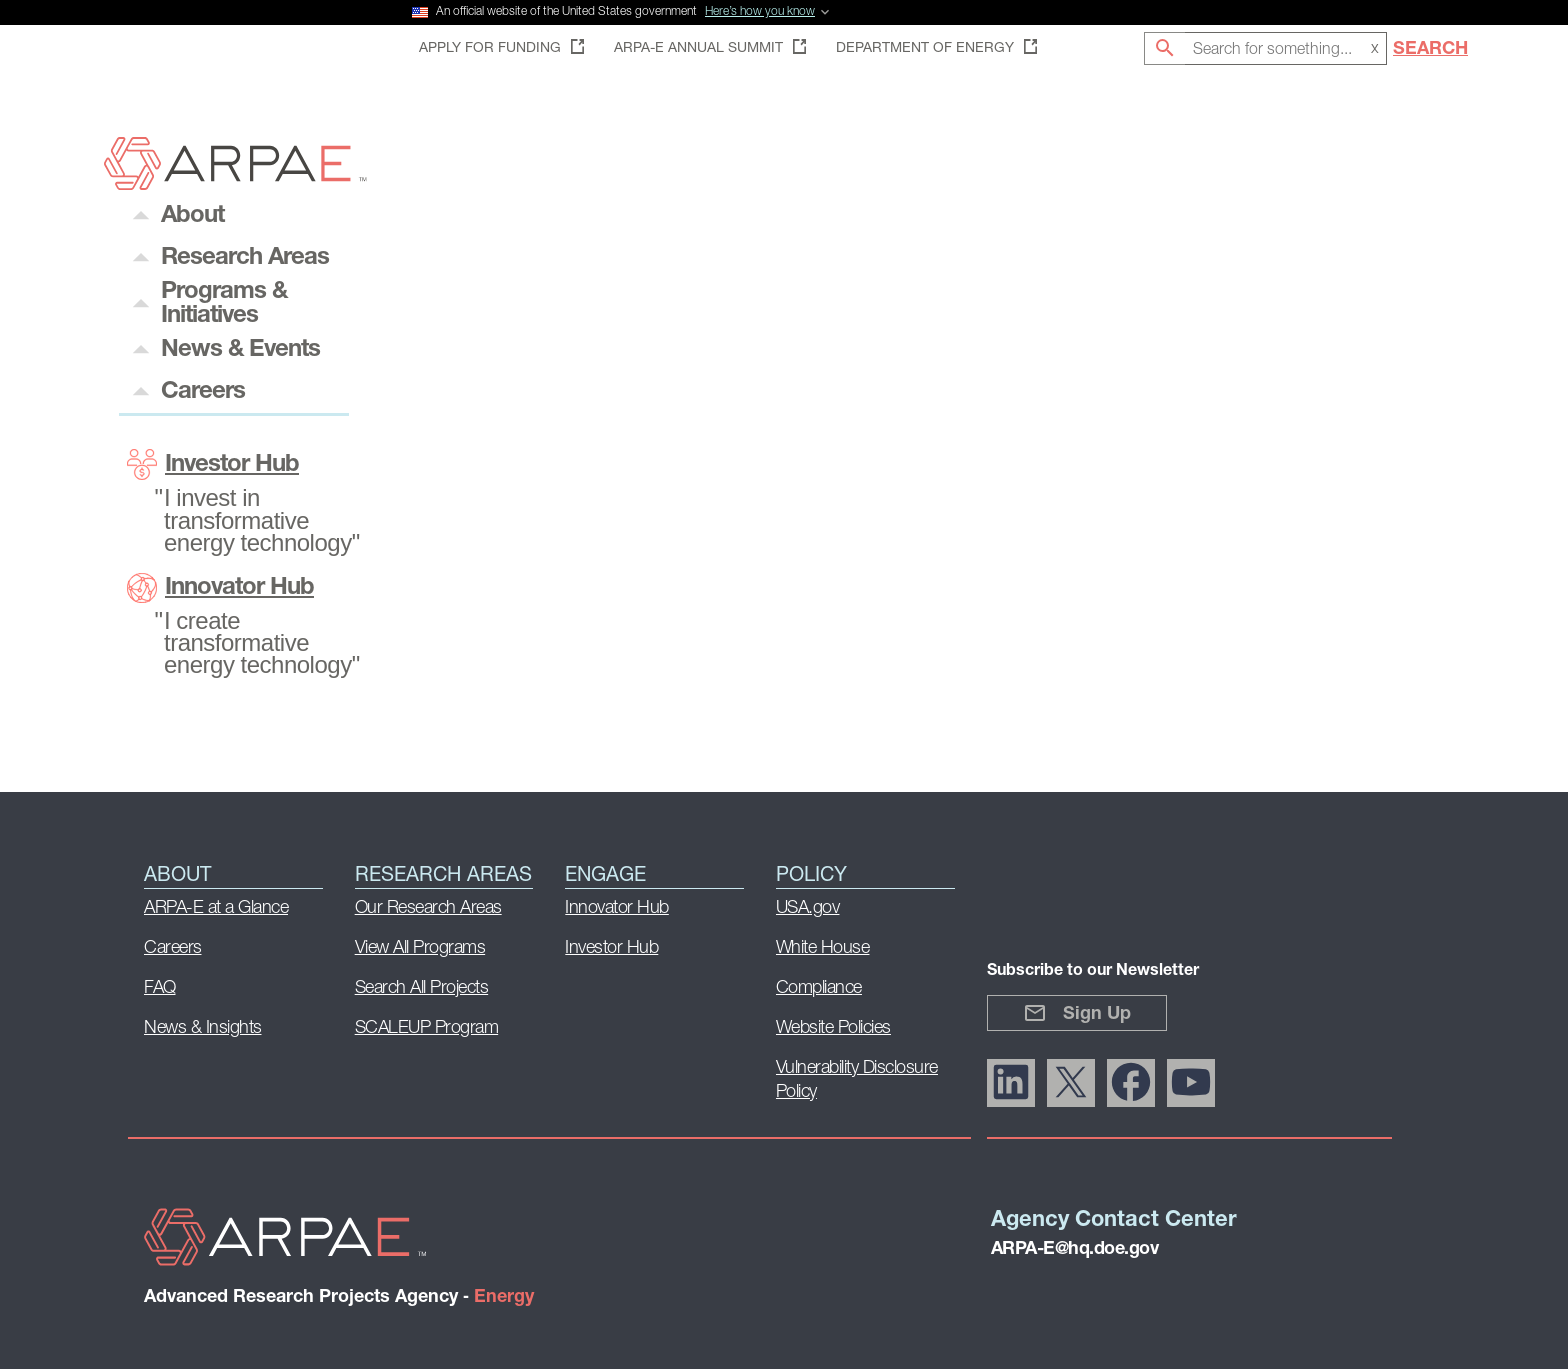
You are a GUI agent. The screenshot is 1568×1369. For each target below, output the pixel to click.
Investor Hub (213, 464)
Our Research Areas (428, 908)
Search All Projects (422, 988)
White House (823, 948)
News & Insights (203, 1028)
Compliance (819, 988)
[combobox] (1286, 48)
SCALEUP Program (427, 1028)
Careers (173, 948)
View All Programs (420, 948)
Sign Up (1077, 1013)
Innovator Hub (220, 588)
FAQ (160, 988)
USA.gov (808, 908)
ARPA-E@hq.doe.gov (1075, 1249)
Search (1430, 49)
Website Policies (833, 1028)
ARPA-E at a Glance (216, 908)
